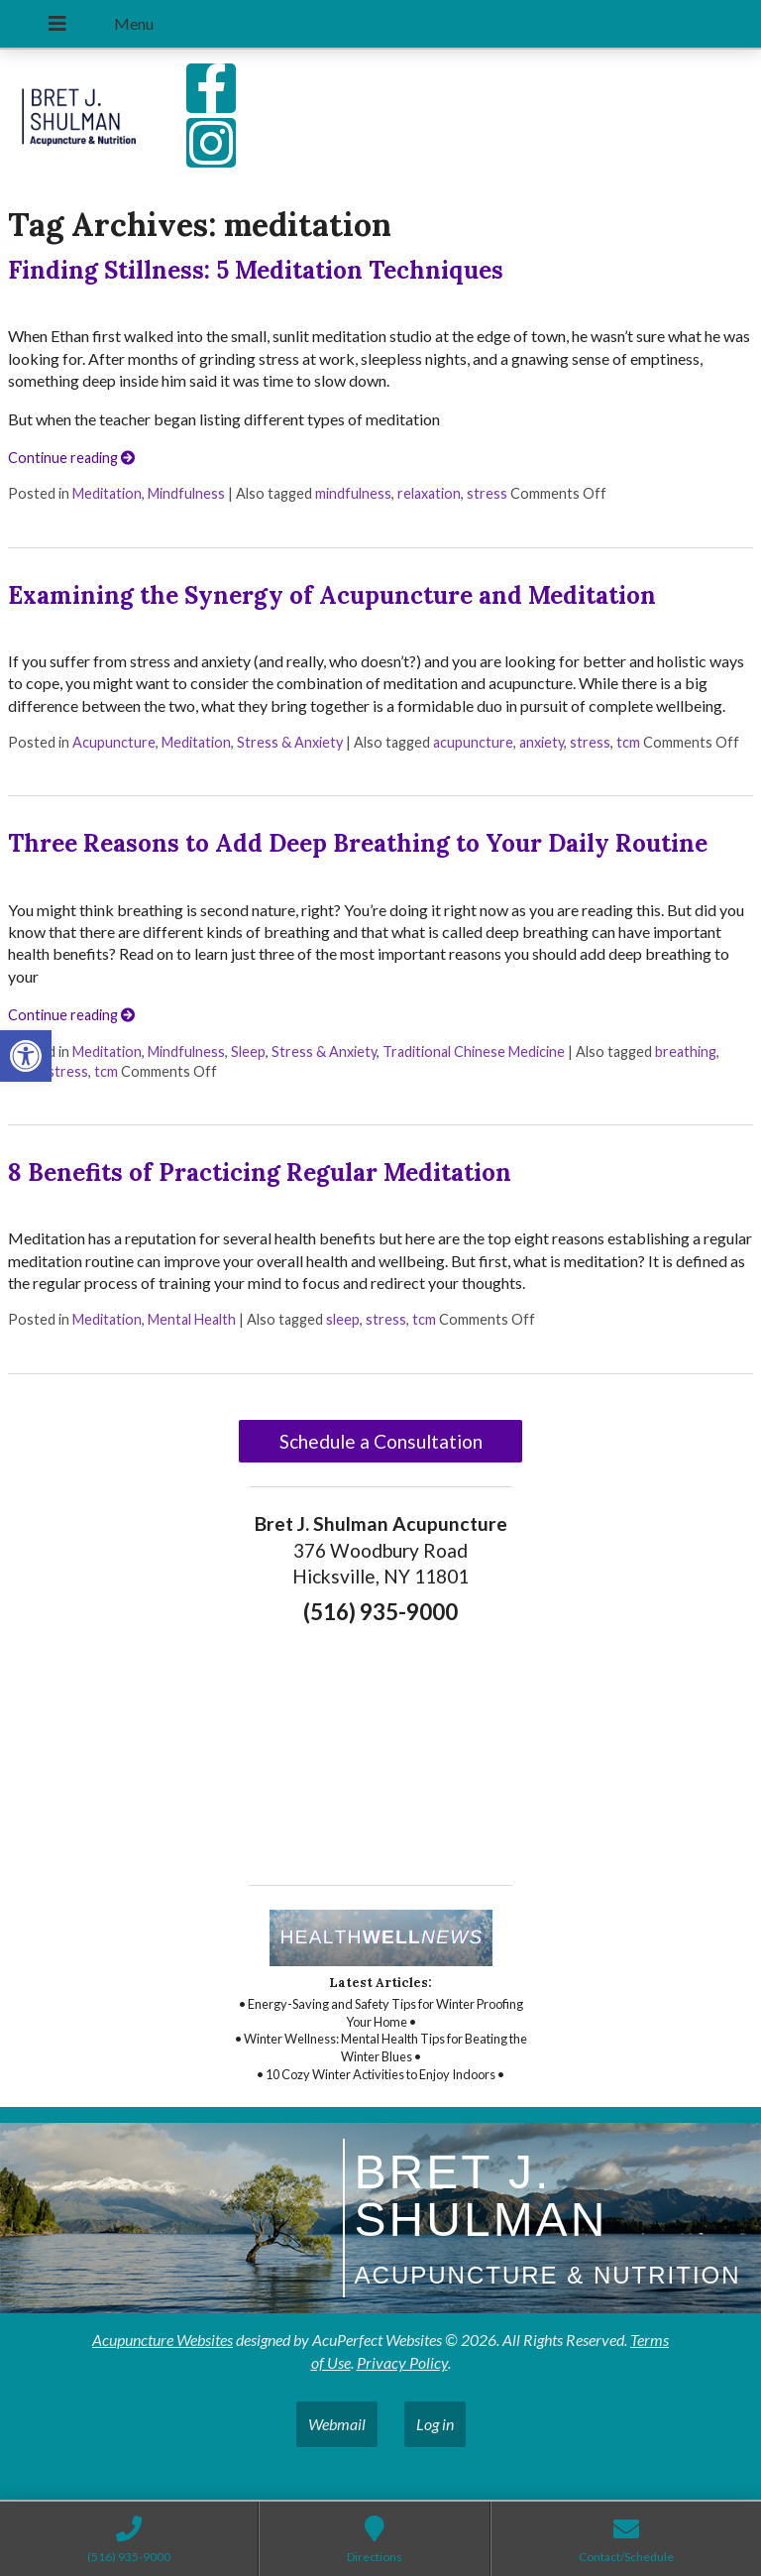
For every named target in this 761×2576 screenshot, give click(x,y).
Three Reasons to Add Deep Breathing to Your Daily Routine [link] (357, 843)
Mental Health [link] (192, 1319)
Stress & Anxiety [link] (290, 742)
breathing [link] (685, 1051)
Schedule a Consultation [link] (381, 1441)
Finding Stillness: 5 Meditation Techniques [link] (255, 270)
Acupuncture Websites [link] (162, 2339)
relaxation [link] (429, 493)
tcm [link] (628, 742)
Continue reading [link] (71, 457)
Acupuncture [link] (114, 742)
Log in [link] (435, 2423)
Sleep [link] (248, 1051)
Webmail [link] (337, 2423)
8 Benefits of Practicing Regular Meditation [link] (259, 1172)
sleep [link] (343, 1319)
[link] (26, 1056)
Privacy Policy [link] (402, 2362)
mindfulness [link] (353, 493)
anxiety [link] (541, 742)
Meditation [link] (107, 493)
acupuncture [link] (473, 742)
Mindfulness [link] (186, 493)
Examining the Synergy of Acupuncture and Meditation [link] (332, 595)
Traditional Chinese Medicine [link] (473, 1051)
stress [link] (487, 493)
